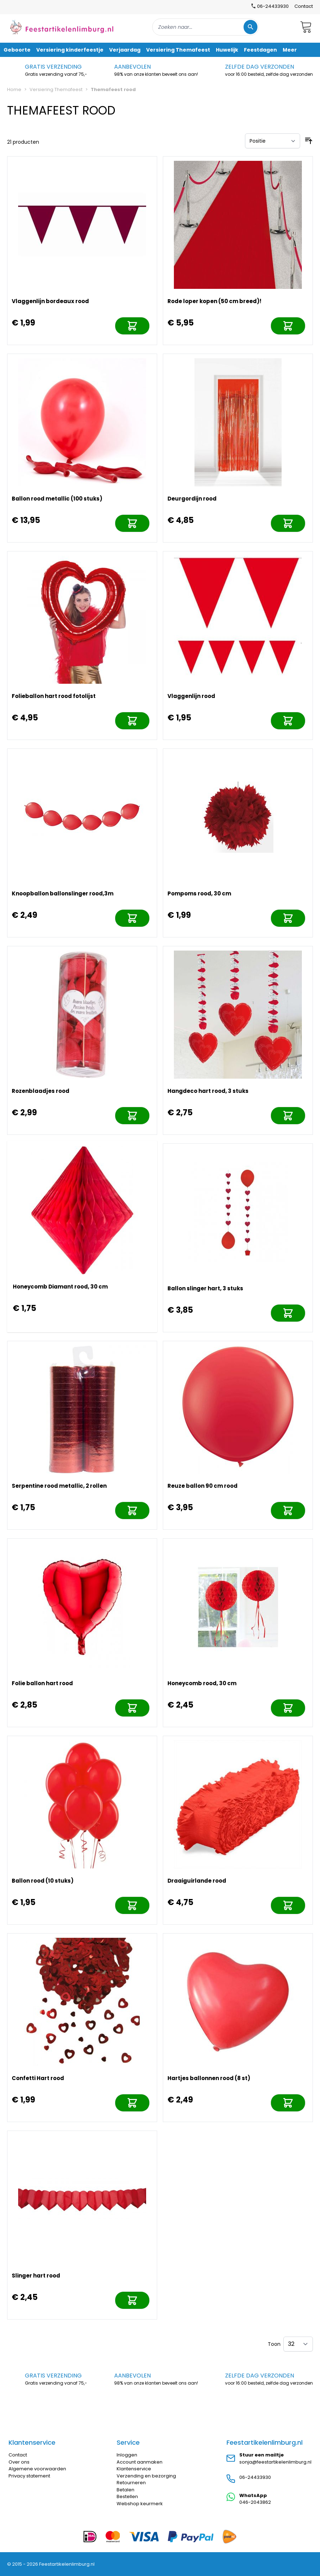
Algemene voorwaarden (37, 2468)
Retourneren (131, 2482)
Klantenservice (134, 2468)
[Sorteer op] (272, 140)
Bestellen (127, 2496)
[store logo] (62, 27)
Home (14, 89)
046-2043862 (255, 2502)
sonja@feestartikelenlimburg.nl (275, 2462)
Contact (303, 6)
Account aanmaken (139, 2462)
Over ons (19, 2462)
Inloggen (127, 2454)
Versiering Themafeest (56, 89)
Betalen (125, 2489)
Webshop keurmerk (140, 2503)
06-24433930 (255, 2477)
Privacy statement (29, 2475)
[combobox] (205, 27)
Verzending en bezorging (146, 2475)
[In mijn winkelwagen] (132, 326)
